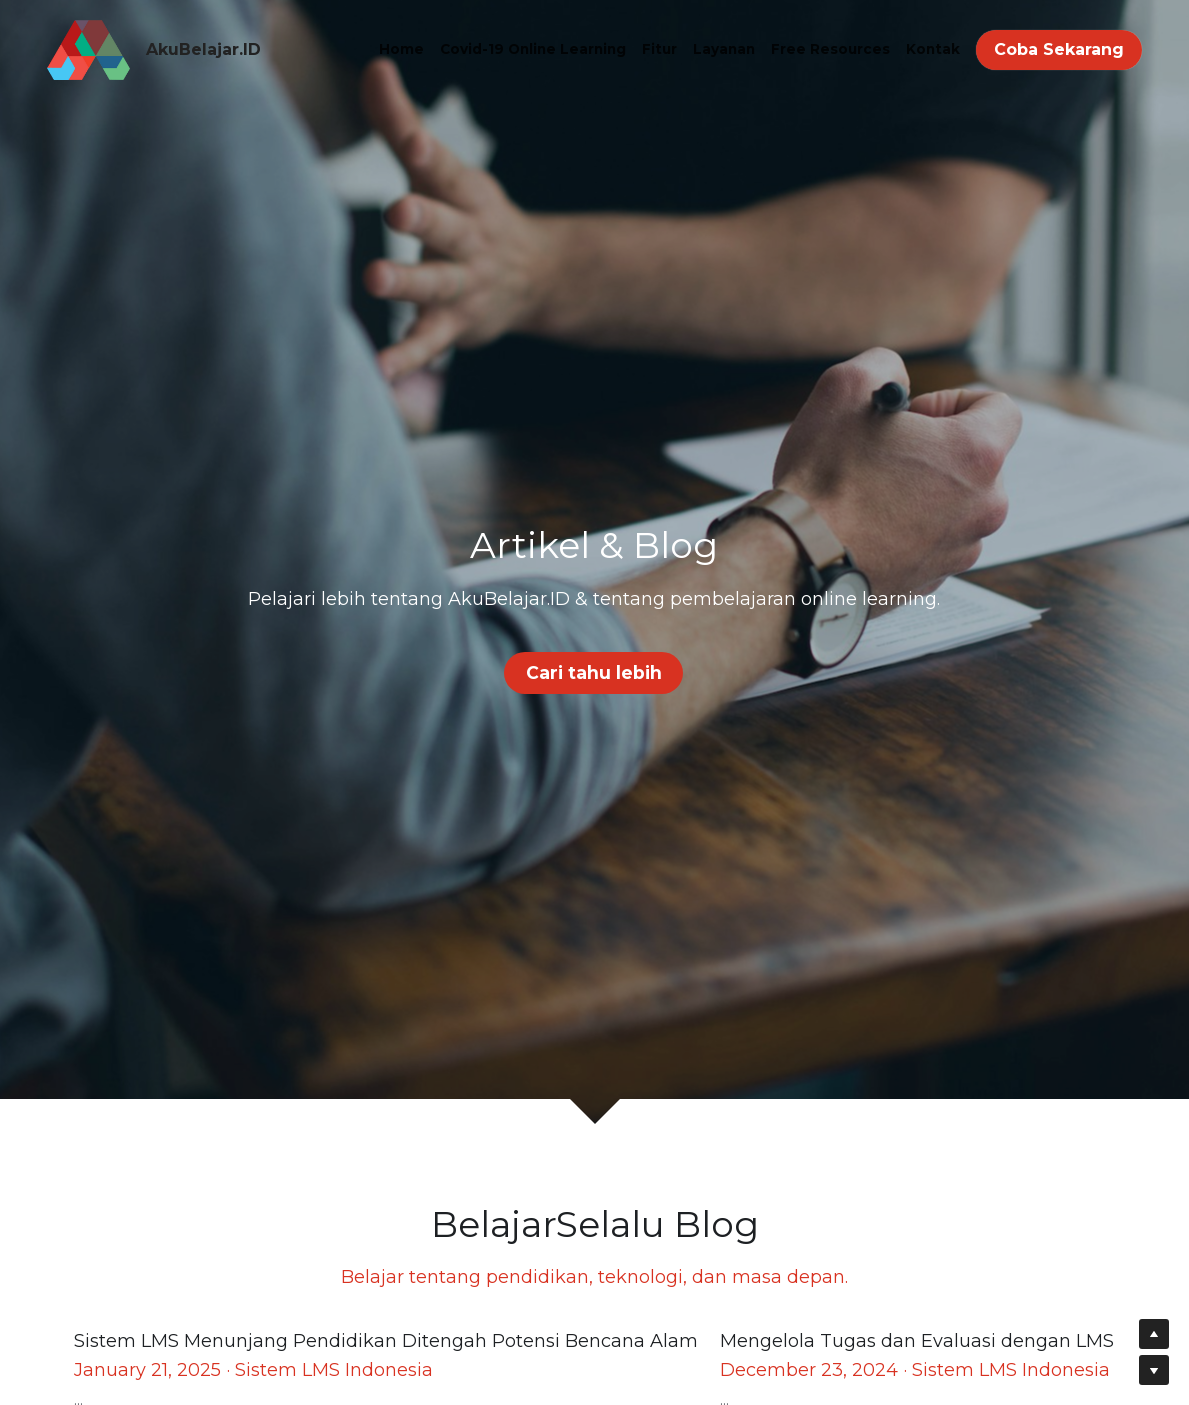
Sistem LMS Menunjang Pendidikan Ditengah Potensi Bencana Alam (386, 1342)
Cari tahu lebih (594, 671)
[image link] (88, 48)
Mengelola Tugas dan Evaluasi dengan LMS (917, 1342)
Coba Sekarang (1059, 49)
